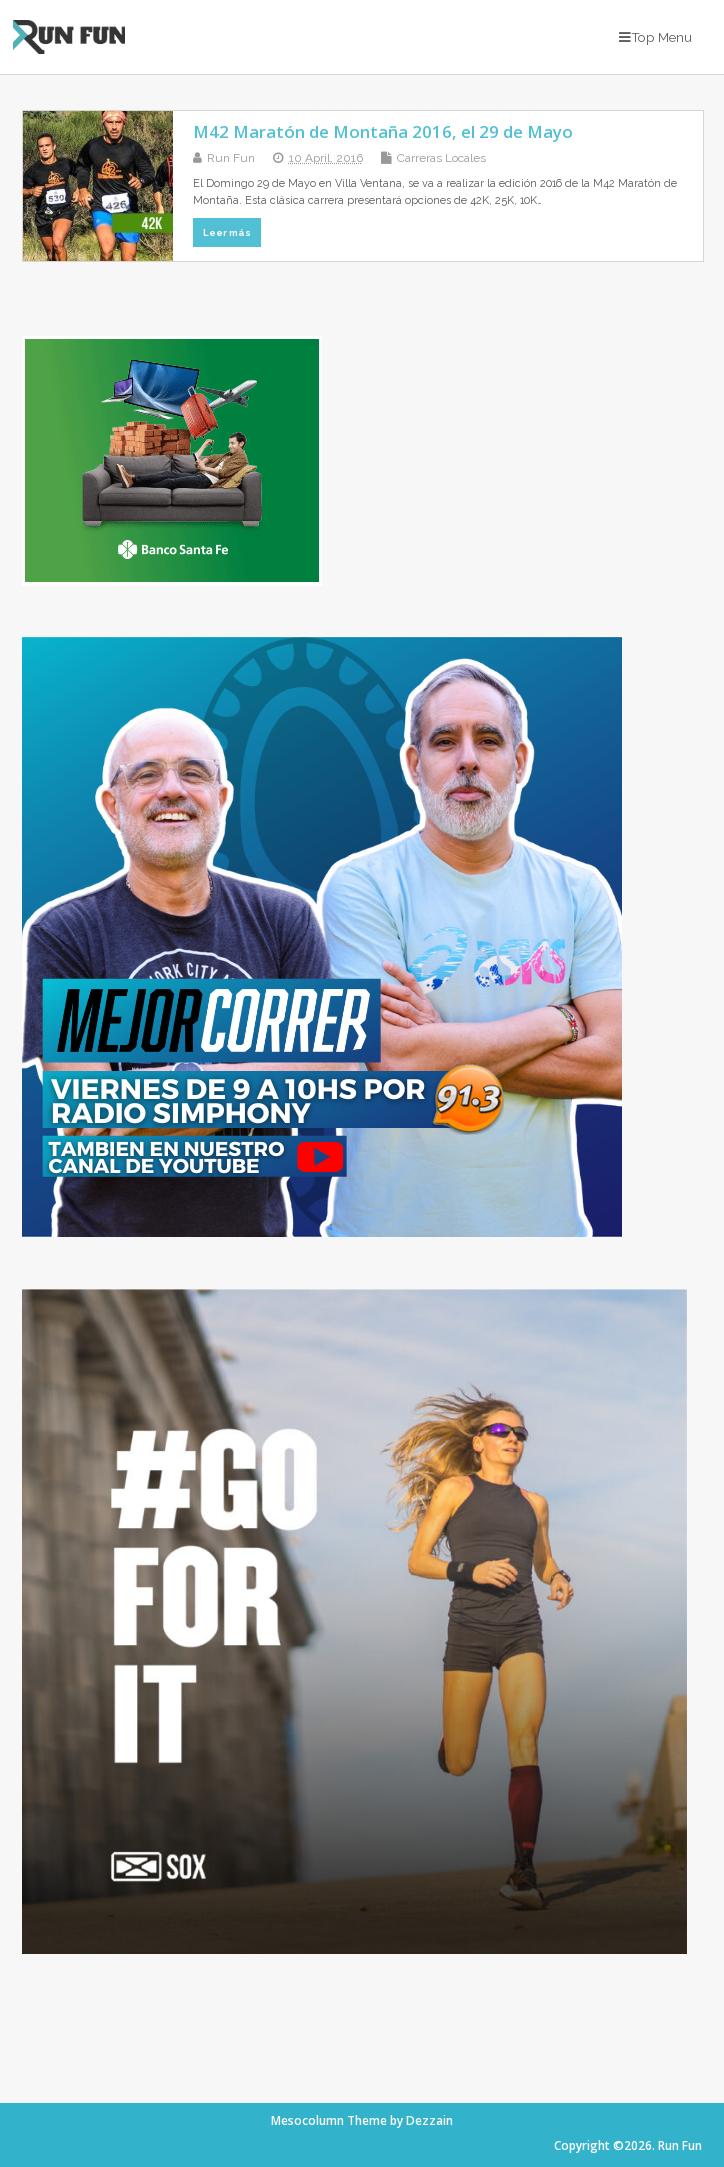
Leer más (227, 232)
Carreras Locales (441, 158)
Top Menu (655, 37)
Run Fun (231, 158)
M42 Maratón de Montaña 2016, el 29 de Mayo (383, 131)
